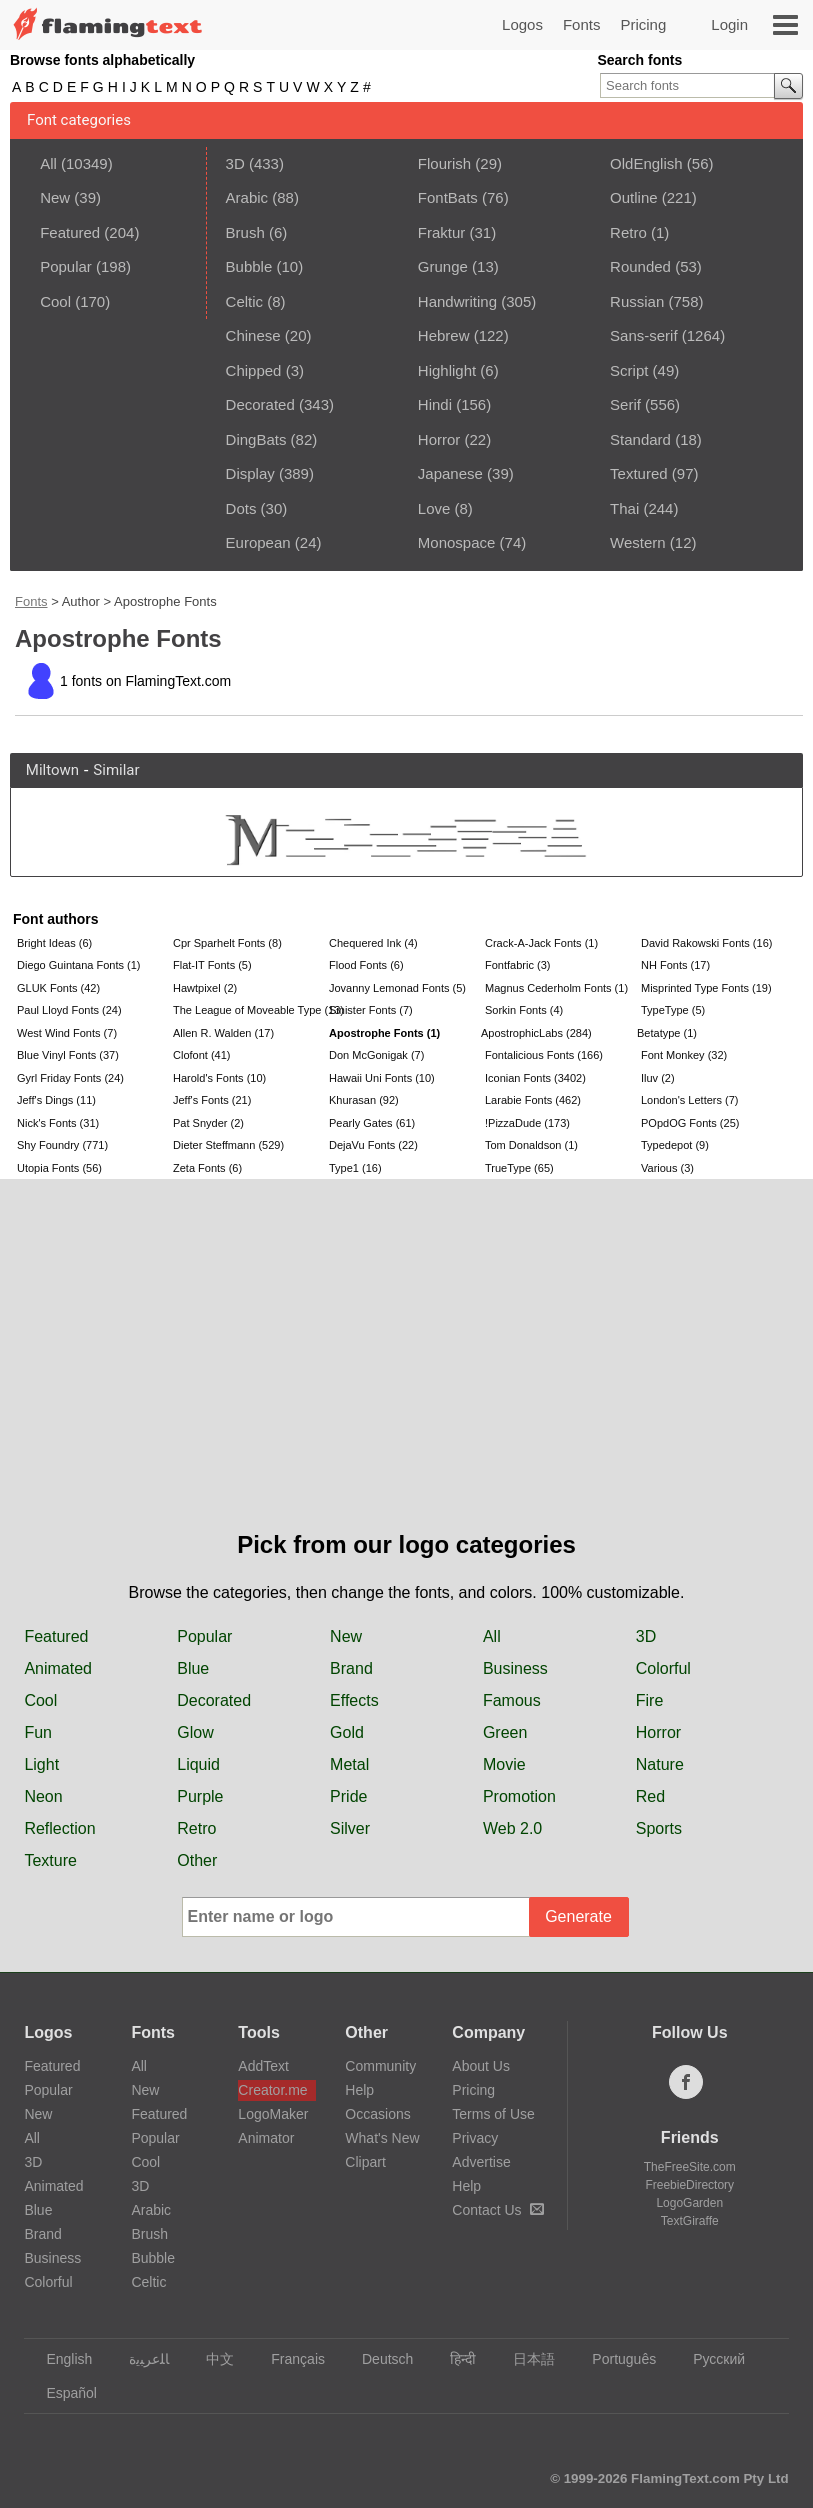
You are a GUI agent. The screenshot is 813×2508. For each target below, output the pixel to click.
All (48, 163)
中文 (210, 2359)
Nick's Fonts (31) (58, 1123)
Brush (245, 232)
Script (629, 370)
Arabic (247, 197)
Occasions (377, 2114)
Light (41, 1764)
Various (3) (667, 1168)
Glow (195, 1732)
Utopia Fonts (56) (59, 1168)
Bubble (249, 266)
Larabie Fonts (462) (533, 1100)
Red (650, 1796)
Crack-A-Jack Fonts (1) (541, 943)
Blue (193, 1668)
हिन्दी (453, 2359)
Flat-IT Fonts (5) (212, 965)
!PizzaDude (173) (527, 1123)
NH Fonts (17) (675, 965)
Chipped (254, 370)
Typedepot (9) (675, 1145)
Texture (50, 1860)
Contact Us (497, 2210)
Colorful (663, 1668)
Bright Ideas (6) (54, 943)
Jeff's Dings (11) (56, 1100)
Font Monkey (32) (684, 1055)
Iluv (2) (658, 1078)
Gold (347, 1732)
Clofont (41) (201, 1055)
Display (250, 473)
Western (638, 542)
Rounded (640, 266)
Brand (351, 1668)
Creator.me (272, 2090)
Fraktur (442, 232)
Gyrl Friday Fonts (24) (70, 1078)
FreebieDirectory (689, 2185)
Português (614, 2359)
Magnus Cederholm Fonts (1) (556, 988)
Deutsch (378, 2359)
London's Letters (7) (690, 1100)
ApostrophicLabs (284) (536, 1033)
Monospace (457, 542)
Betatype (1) (667, 1033)
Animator (266, 2138)
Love (434, 508)
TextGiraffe (690, 2221)
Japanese (450, 473)
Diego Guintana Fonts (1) (79, 965)
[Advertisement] (406, 1377)
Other (197, 1860)
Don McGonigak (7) (376, 1055)
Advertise (481, 2162)
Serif (625, 404)
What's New (382, 2138)
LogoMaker (273, 2114)
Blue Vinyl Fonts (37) (68, 1055)
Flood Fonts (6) (366, 965)
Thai (624, 508)
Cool (55, 301)
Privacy (475, 2138)
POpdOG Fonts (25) (690, 1123)
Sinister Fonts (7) (371, 1010)
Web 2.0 (512, 1828)
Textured (639, 473)
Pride (348, 1796)
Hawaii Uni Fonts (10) (382, 1078)
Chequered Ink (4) (373, 943)
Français (288, 2359)
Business (515, 1668)
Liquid (198, 1764)
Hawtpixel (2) (205, 988)
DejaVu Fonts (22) (373, 1145)
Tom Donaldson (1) (531, 1145)
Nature (660, 1764)
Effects (354, 1700)
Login (729, 24)
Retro (628, 232)
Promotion (519, 1796)
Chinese (253, 335)
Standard (640, 439)
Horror (439, 439)
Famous (512, 1700)
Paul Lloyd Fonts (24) (69, 1010)
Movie (504, 1764)
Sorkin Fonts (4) (524, 1010)
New (55, 197)
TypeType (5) (673, 1010)
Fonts (582, 24)
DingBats (256, 439)
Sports (659, 1828)
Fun (38, 1732)
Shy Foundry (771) (62, 1145)
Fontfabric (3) (517, 965)
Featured (70, 232)
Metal (349, 1764)
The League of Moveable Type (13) (249, 1010)
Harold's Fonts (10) (219, 1078)
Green (505, 1732)
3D (235, 163)
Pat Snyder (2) (208, 1123)
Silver (350, 1828)
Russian (637, 301)
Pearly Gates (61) (372, 1123)
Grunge (443, 266)
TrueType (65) (519, 1168)
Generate (578, 1916)
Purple (200, 1796)
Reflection (59, 1828)
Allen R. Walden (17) (223, 1033)
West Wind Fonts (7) (67, 1033)
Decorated (260, 404)
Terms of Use (493, 2114)
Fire (650, 1700)
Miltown (52, 770)
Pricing (643, 24)
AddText (263, 2066)
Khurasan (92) (364, 1100)
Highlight (447, 370)
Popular (66, 266)
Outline (634, 197)
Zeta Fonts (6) (207, 1168)
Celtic (245, 301)
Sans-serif (644, 335)
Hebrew (444, 335)
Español (62, 2393)
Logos (522, 24)
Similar (116, 770)
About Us (481, 2066)
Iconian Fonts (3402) (535, 1078)
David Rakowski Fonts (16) (706, 943)
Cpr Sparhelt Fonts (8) (227, 943)
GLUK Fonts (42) (58, 988)
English (59, 2359)
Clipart (365, 2162)
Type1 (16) (355, 1168)
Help (359, 2090)
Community (380, 2066)
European (258, 542)
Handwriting (457, 301)
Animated (58, 1668)
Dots (241, 508)
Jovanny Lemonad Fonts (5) (397, 988)
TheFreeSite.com (690, 2167)
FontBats (448, 197)
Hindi (435, 404)
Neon (43, 1796)
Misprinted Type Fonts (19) (706, 988)
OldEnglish (646, 163)
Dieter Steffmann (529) (228, 1145)
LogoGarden (689, 2203)
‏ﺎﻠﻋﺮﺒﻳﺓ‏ (139, 2359)
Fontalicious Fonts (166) (544, 1055)
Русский (709, 2359)
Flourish (444, 163)
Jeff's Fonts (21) (212, 1100)
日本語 (524, 2359)
